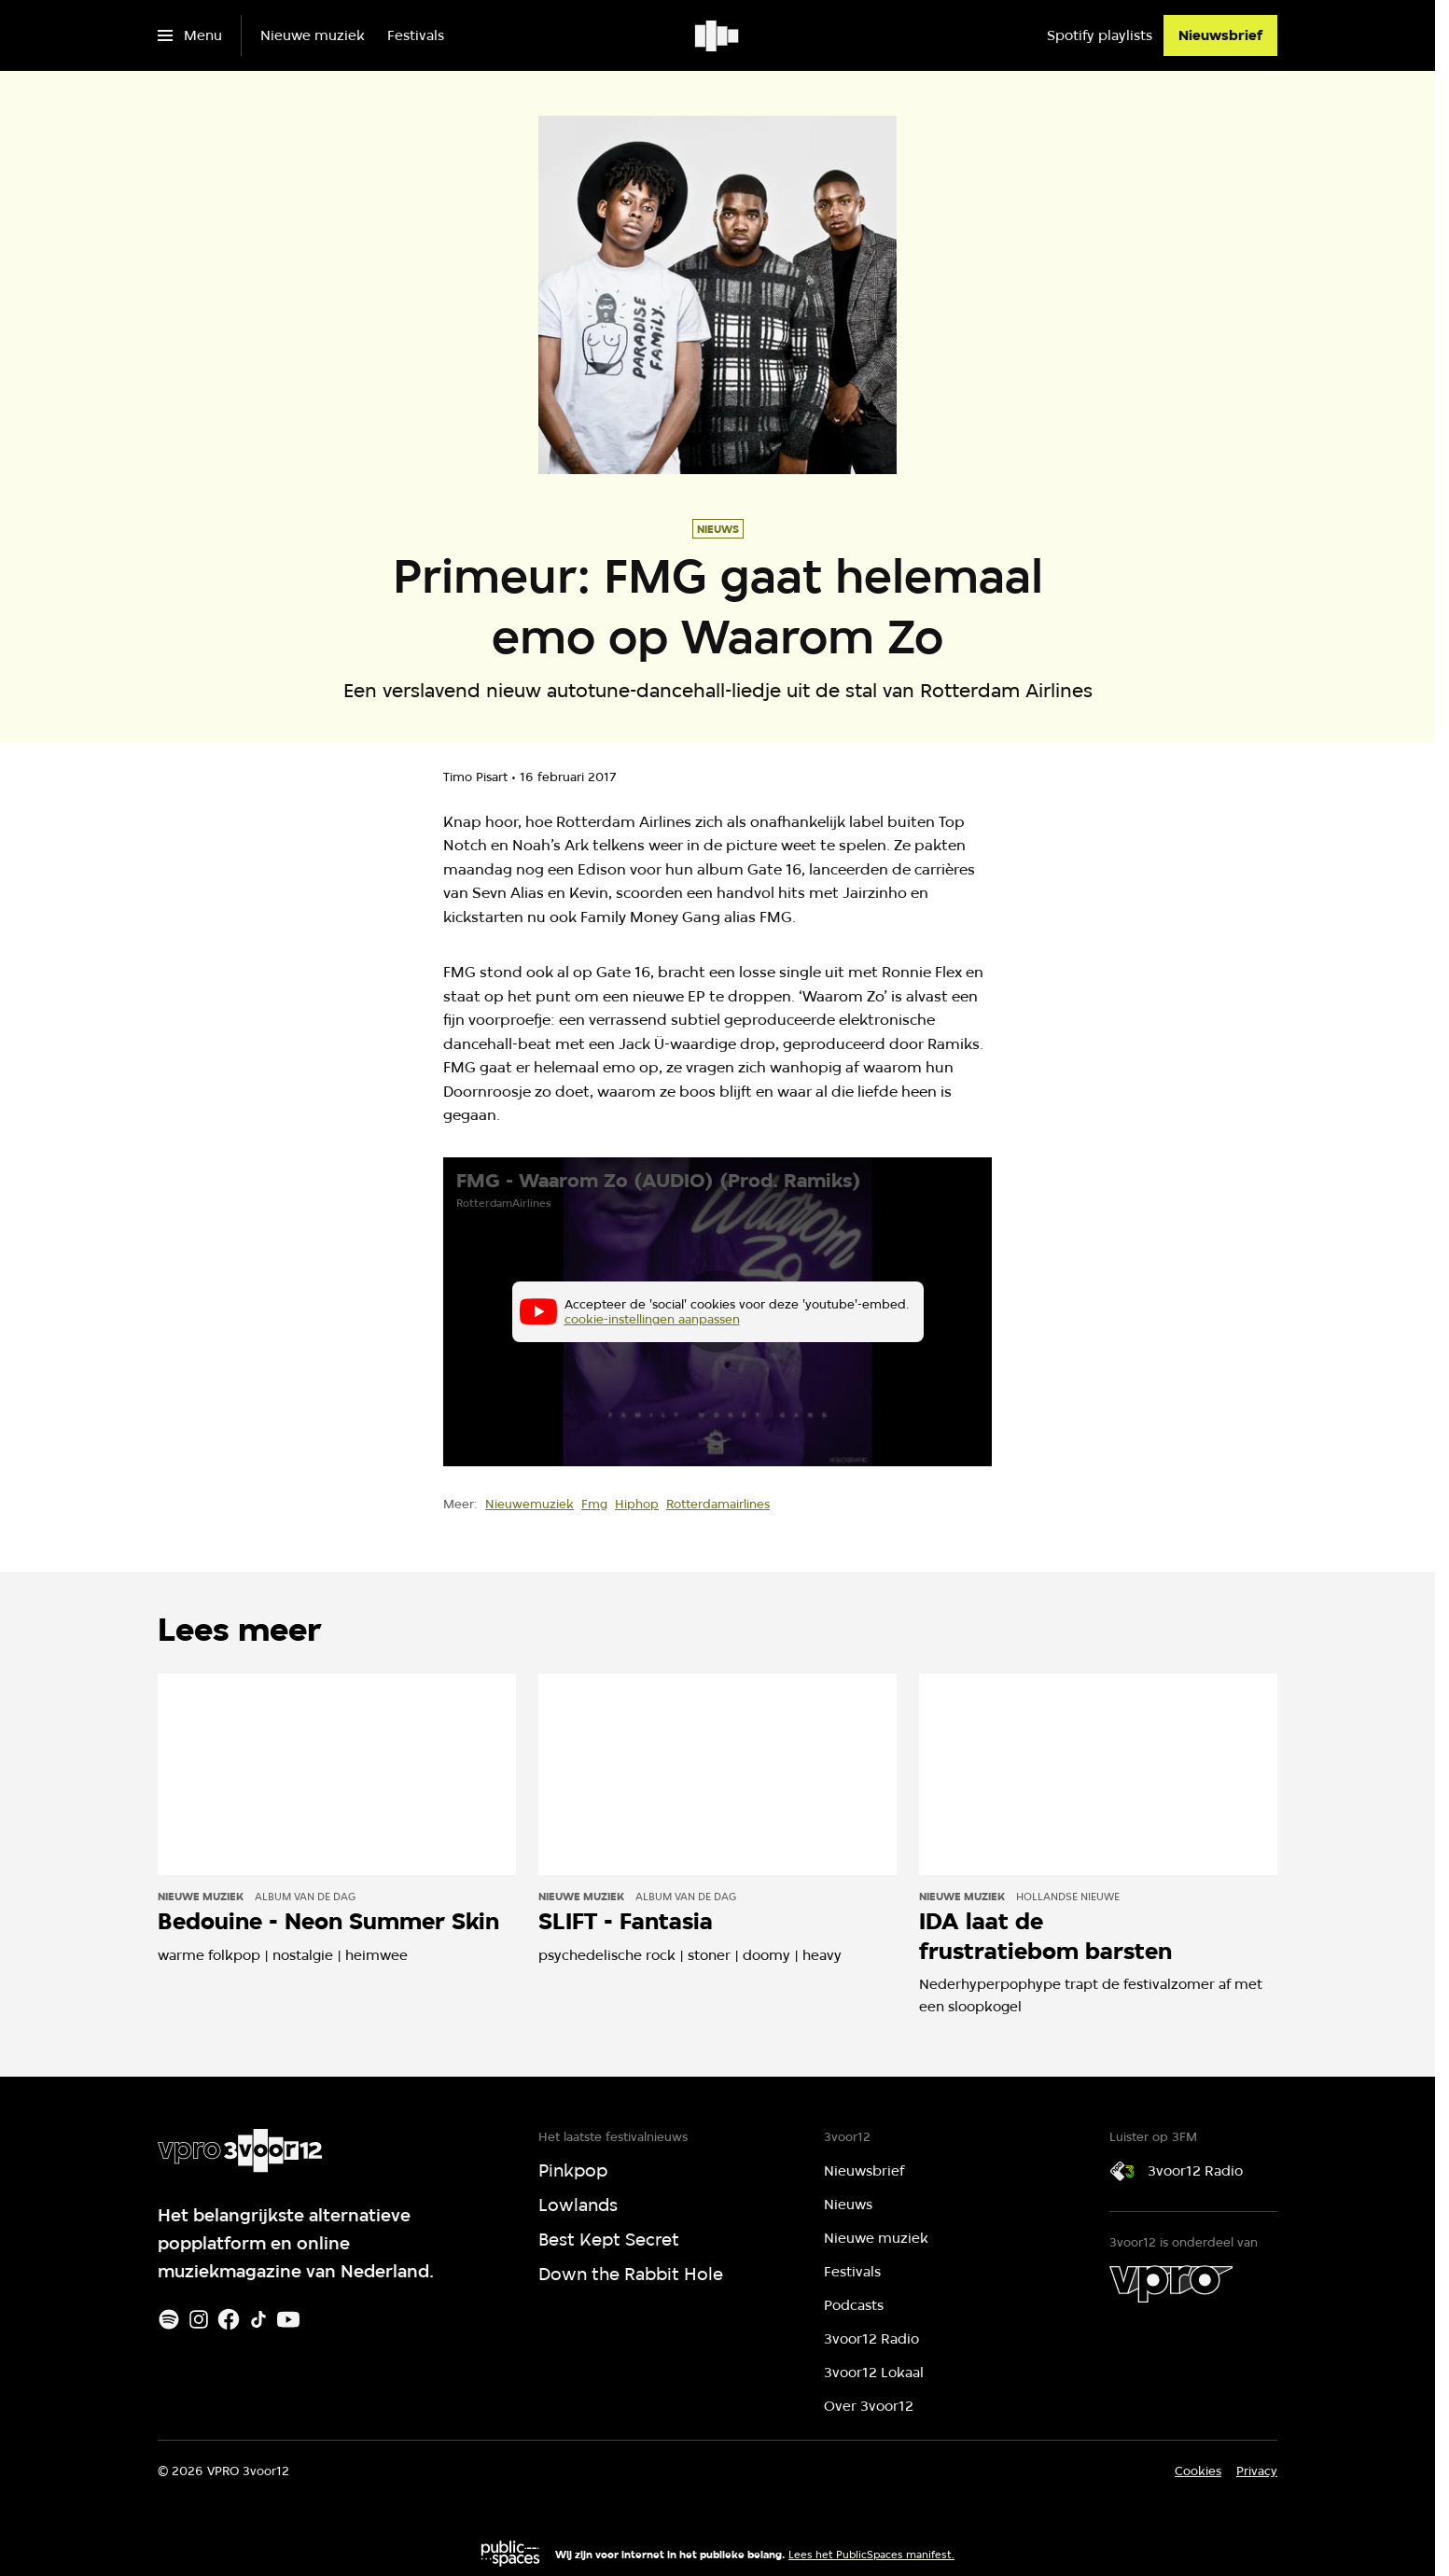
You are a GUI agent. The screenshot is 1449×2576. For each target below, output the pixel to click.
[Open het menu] (189, 35)
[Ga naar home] (718, 35)
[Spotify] (169, 2319)
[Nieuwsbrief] (1220, 35)
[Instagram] (199, 2319)
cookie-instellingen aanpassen (652, 1318)
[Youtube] (288, 2319)
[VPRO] (1171, 2284)
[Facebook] (228, 2319)
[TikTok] (258, 2319)
